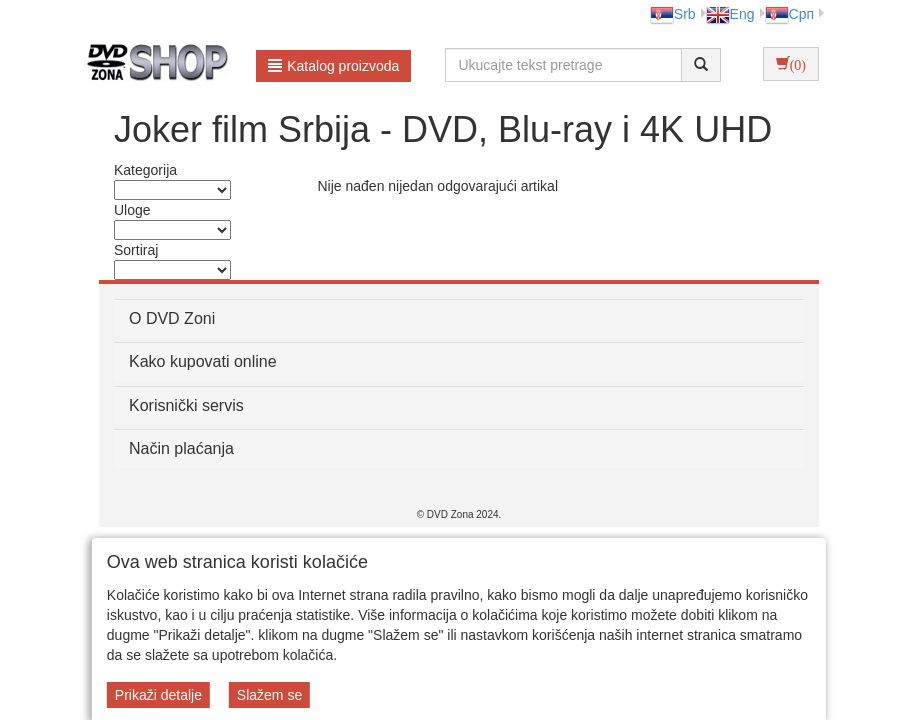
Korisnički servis (186, 405)
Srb (673, 14)
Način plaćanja (181, 448)
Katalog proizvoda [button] (333, 66)
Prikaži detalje (158, 695)
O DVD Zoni (172, 318)
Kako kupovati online (203, 361)
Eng (730, 14)
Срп (789, 14)
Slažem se (269, 695)
